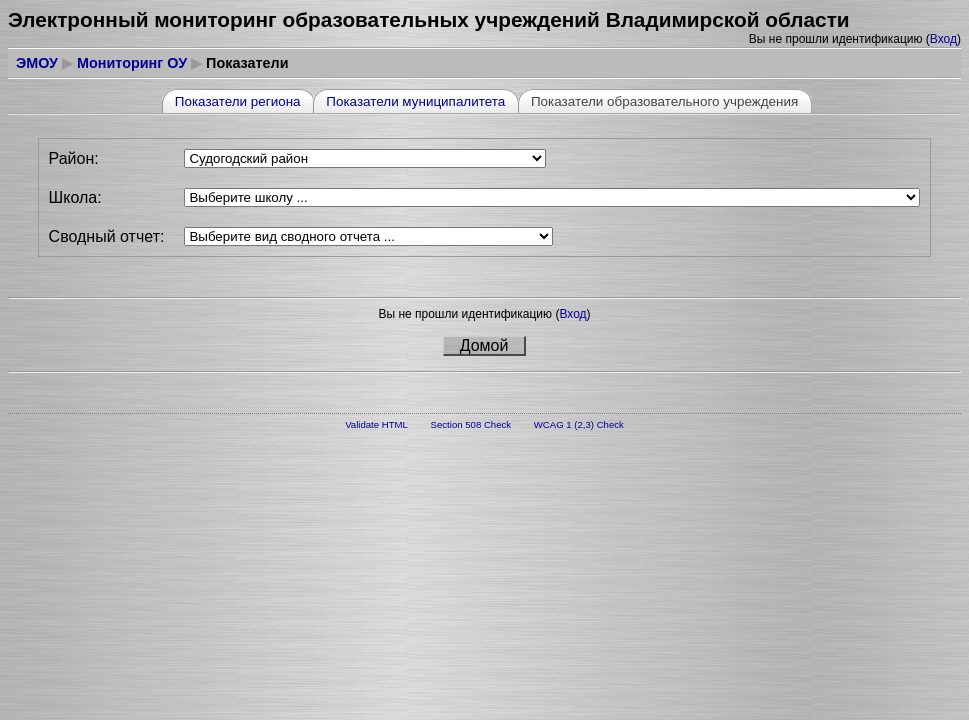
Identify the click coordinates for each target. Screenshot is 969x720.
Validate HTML (376, 424)
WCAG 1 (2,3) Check (579, 424)
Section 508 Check (471, 424)
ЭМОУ (37, 63)
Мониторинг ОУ (132, 63)
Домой (484, 345)
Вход (943, 39)
